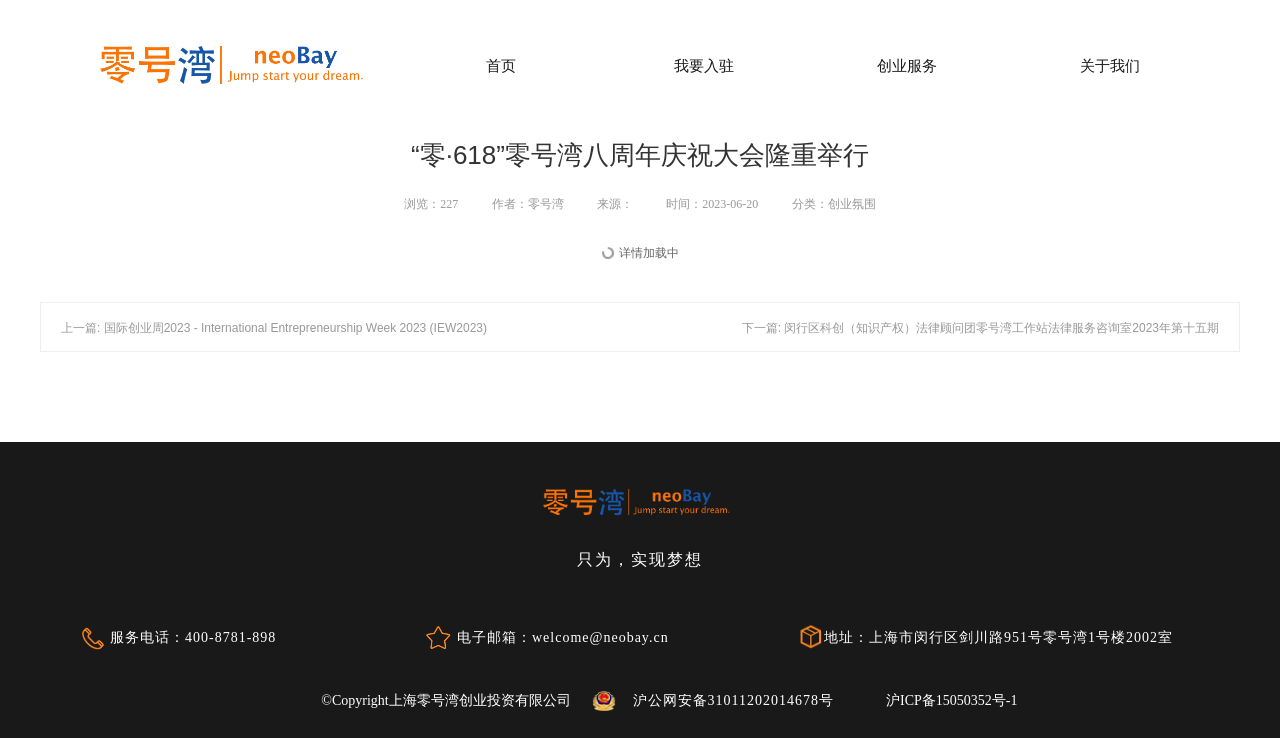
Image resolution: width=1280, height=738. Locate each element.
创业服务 (907, 65)
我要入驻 (704, 65)
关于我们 (1110, 65)
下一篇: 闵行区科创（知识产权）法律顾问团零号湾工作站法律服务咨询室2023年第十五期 (980, 328)
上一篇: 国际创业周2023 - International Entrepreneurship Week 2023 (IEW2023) (274, 328)
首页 (501, 65)
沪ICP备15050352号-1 (951, 700)
